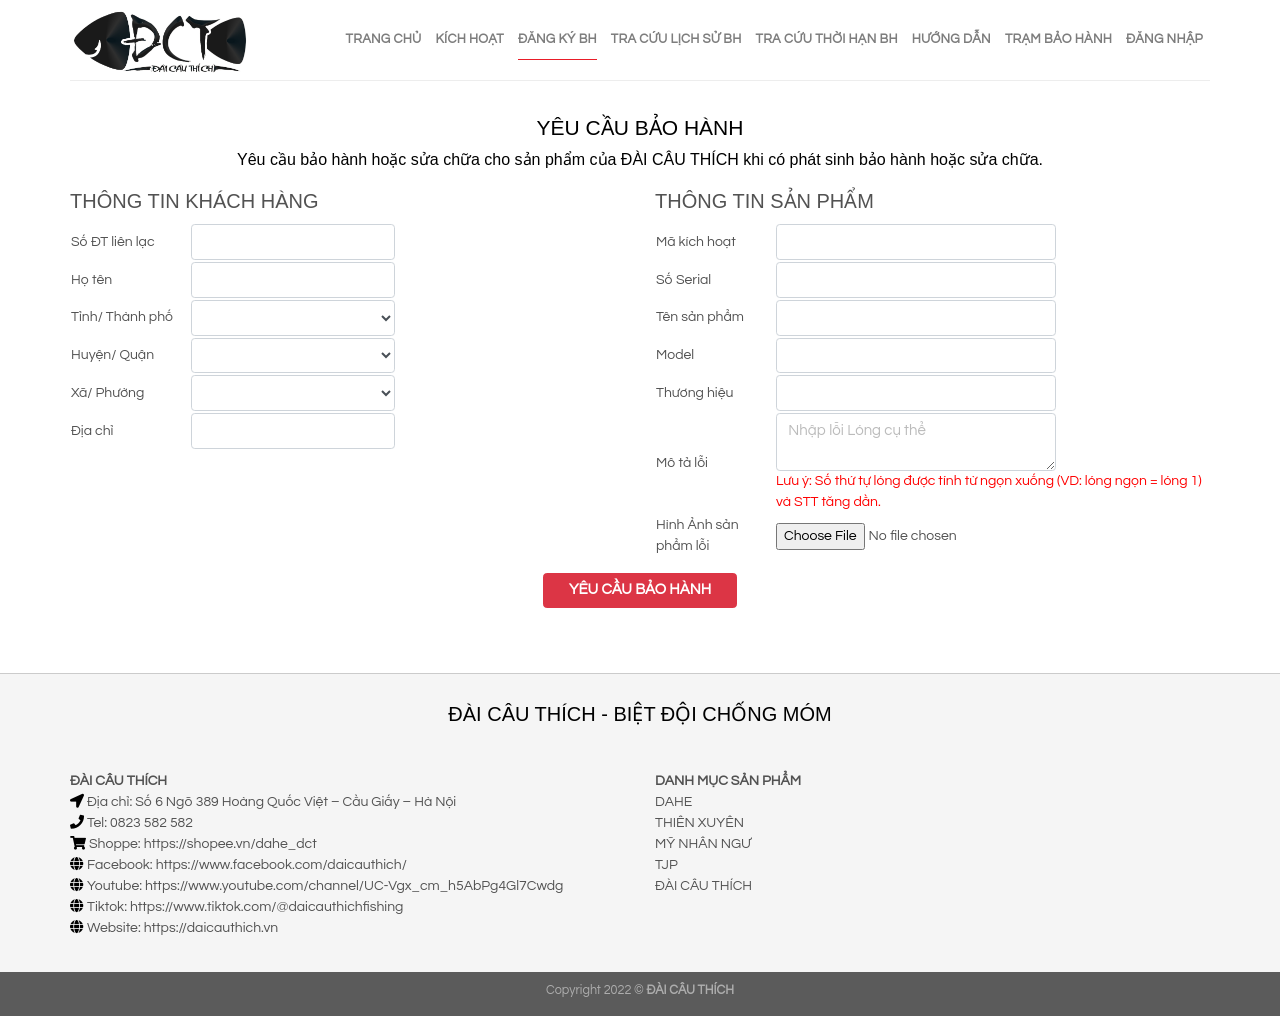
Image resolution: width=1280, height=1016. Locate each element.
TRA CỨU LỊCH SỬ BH (676, 39)
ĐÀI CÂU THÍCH (703, 886)
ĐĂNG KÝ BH (557, 39)
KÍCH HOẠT (470, 39)
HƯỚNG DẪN (951, 39)
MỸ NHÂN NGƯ (703, 844)
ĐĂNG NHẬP (1164, 39)
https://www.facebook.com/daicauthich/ (281, 865)
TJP (666, 865)
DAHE (673, 802)
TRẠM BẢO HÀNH (1058, 39)
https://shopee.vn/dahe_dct (230, 844)
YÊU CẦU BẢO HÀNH (640, 589)
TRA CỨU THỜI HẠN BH (827, 39)
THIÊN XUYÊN (699, 823)
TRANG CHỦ (384, 39)
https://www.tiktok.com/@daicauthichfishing (266, 907)
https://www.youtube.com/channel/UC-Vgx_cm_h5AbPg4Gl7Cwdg (354, 886)
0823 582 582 (151, 823)
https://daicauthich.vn (211, 928)
